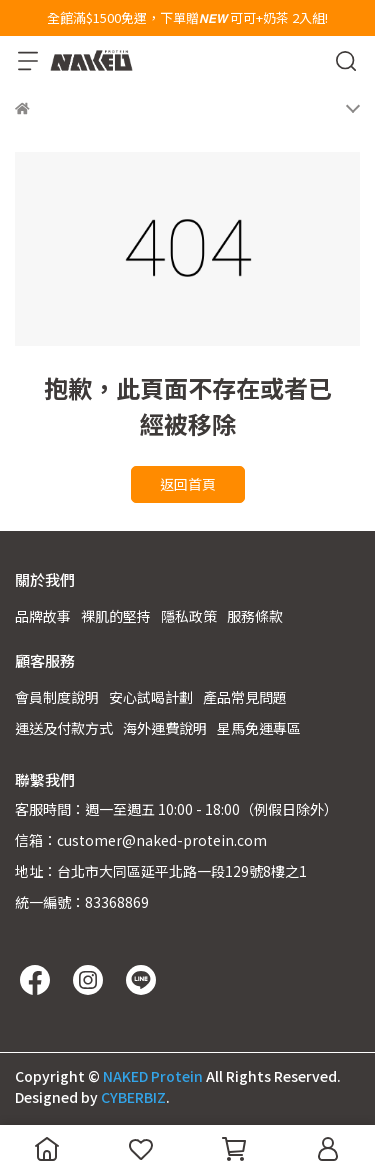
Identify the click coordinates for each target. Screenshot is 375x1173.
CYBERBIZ (133, 1097)
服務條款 (255, 616)
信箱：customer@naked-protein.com (141, 840)
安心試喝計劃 (151, 697)
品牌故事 (43, 616)
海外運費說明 (165, 728)
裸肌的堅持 (116, 616)
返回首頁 (188, 484)
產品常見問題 (245, 697)
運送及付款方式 (64, 728)
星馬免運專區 (259, 728)
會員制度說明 (57, 697)
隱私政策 (189, 616)
